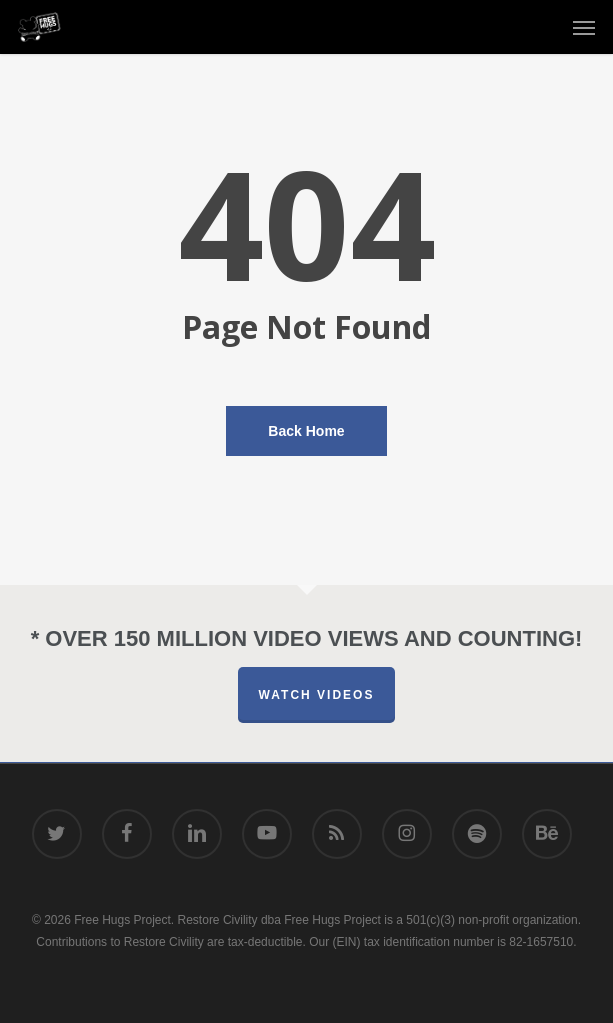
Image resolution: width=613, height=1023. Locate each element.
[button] (584, 27)
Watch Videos (317, 695)
